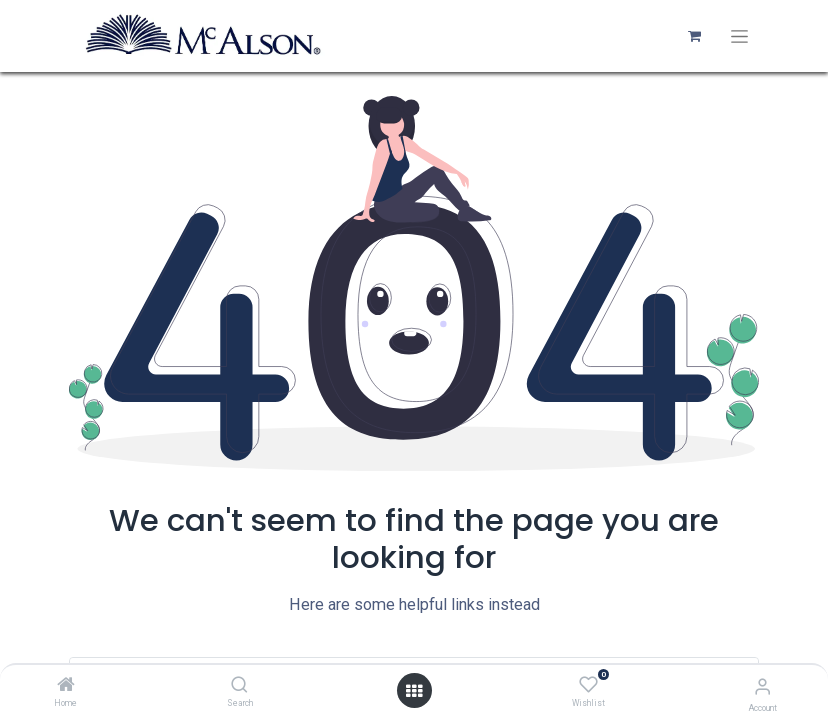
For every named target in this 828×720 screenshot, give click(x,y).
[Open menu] (414, 691)
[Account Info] (762, 686)
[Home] (66, 686)
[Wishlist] (588, 685)
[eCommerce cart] (694, 36)
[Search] (239, 686)
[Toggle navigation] (739, 36)
